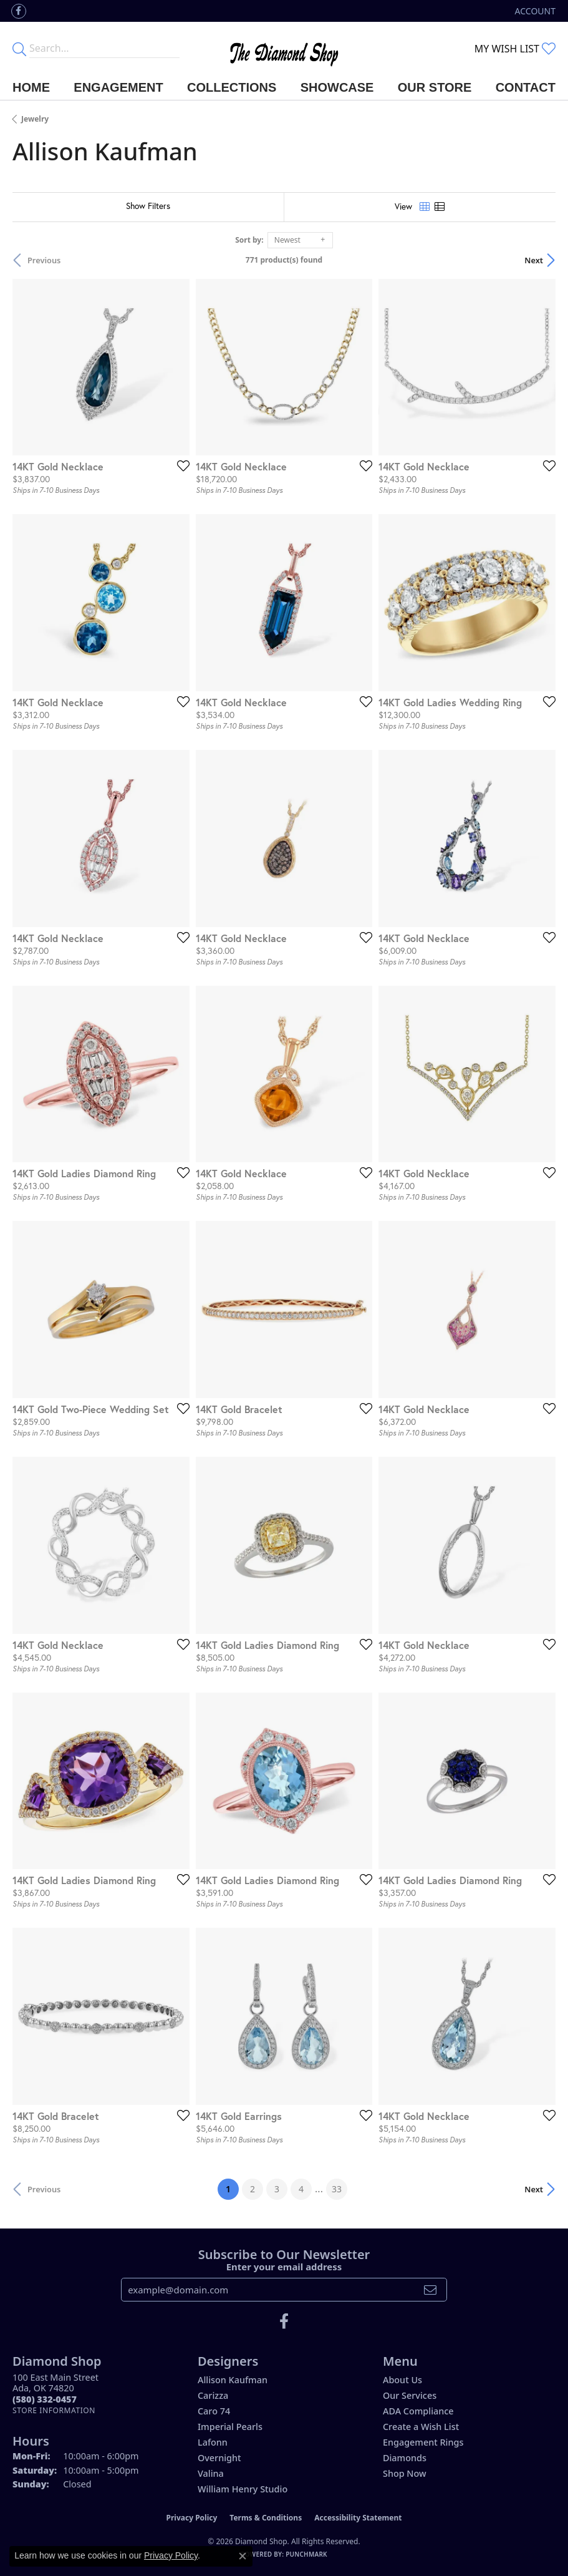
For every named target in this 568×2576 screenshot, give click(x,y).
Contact (526, 87)
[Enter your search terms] (104, 48)
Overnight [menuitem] (219, 2458)
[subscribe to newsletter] (430, 2289)
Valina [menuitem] (211, 2473)
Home (31, 87)
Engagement (118, 87)
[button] (534, 11)
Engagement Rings (423, 2442)
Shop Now (404, 2473)
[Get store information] (53, 2410)
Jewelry (35, 119)
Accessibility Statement (358, 2517)
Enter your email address (284, 2266)
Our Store (435, 87)
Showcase (337, 87)
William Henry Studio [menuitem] (242, 2489)
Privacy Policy (192, 2517)
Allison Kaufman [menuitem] (232, 2380)
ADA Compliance (418, 2411)
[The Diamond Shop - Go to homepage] (284, 48)
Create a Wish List (421, 2427)
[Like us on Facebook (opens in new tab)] (18, 11)
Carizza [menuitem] (213, 2395)
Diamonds (404, 2458)
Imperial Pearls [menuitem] (230, 2427)
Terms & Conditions (265, 2517)
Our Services (409, 2395)
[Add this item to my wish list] (180, 465)
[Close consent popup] (242, 2556)
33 (337, 2189)
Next (533, 260)
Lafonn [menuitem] (213, 2442)
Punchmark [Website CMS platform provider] (306, 2554)
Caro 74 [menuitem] (214, 2411)
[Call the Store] (44, 2399)
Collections (231, 87)
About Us (402, 2380)
